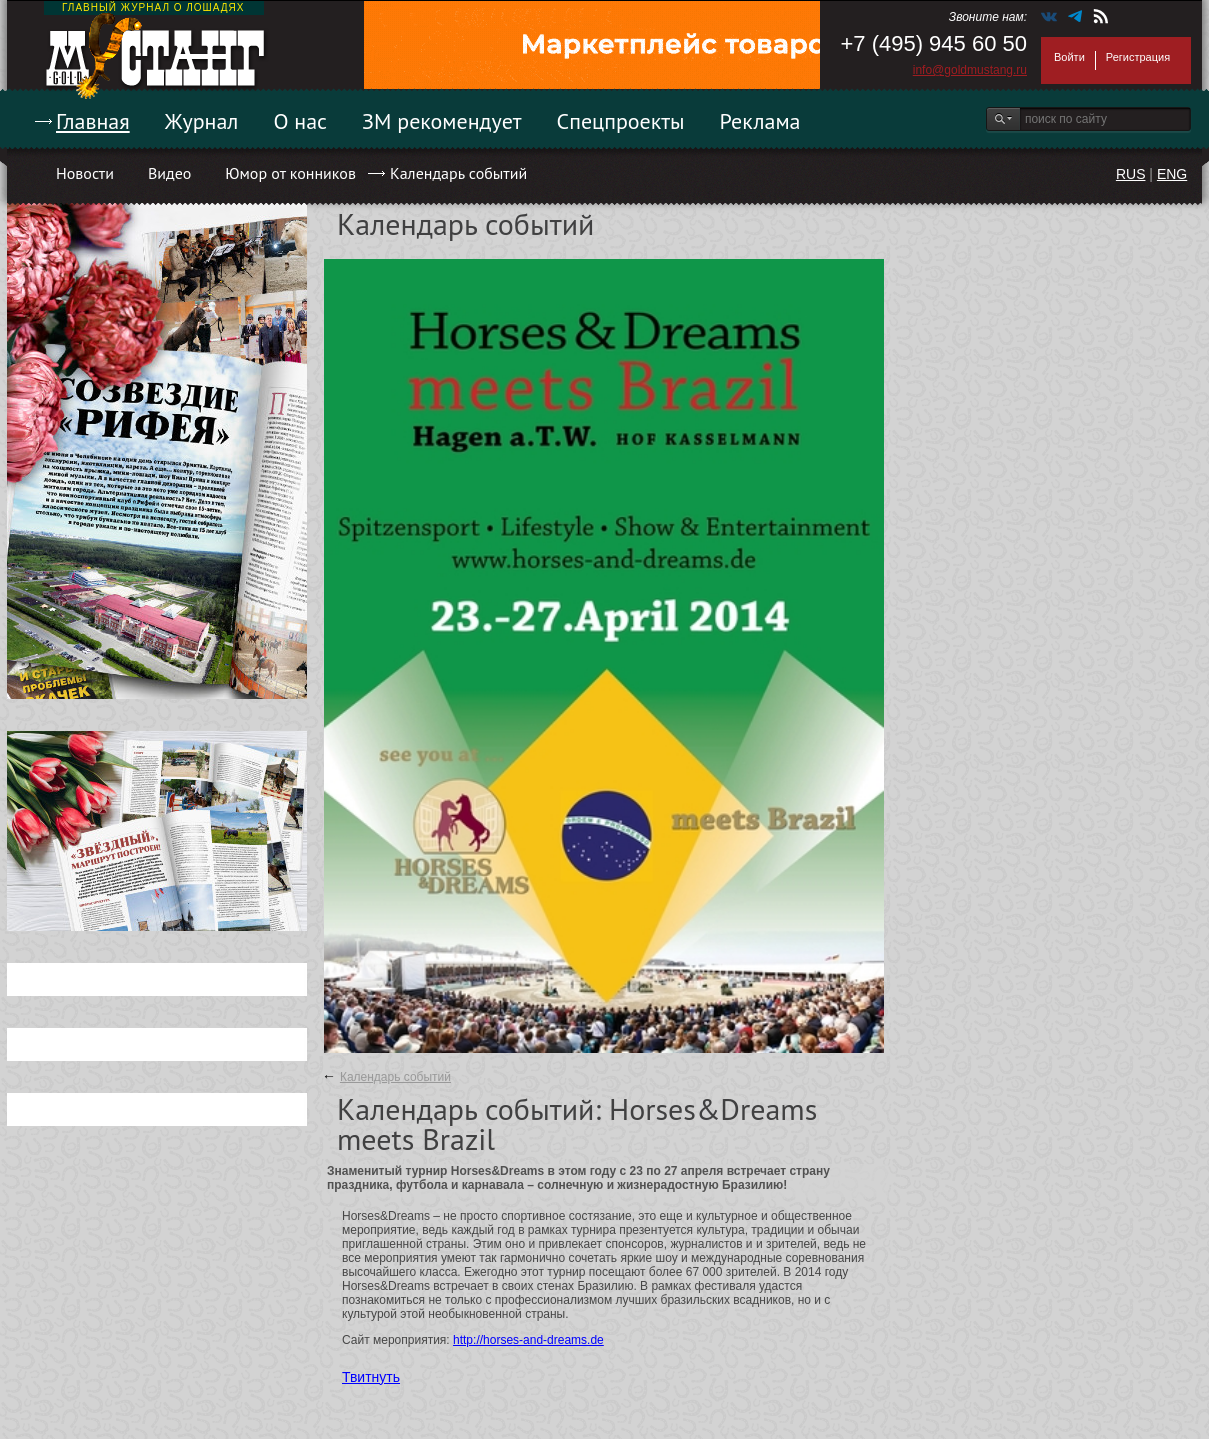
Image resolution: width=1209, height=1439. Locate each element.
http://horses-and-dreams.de (528, 1340)
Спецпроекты (621, 121)
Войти (1069, 57)
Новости (85, 173)
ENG (1172, 174)
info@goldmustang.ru (970, 70)
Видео (169, 173)
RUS (1131, 174)
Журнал (202, 121)
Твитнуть (371, 1377)
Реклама (760, 121)
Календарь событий (458, 173)
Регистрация (1138, 57)
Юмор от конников (290, 173)
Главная (93, 121)
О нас (300, 121)
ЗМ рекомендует (442, 121)
